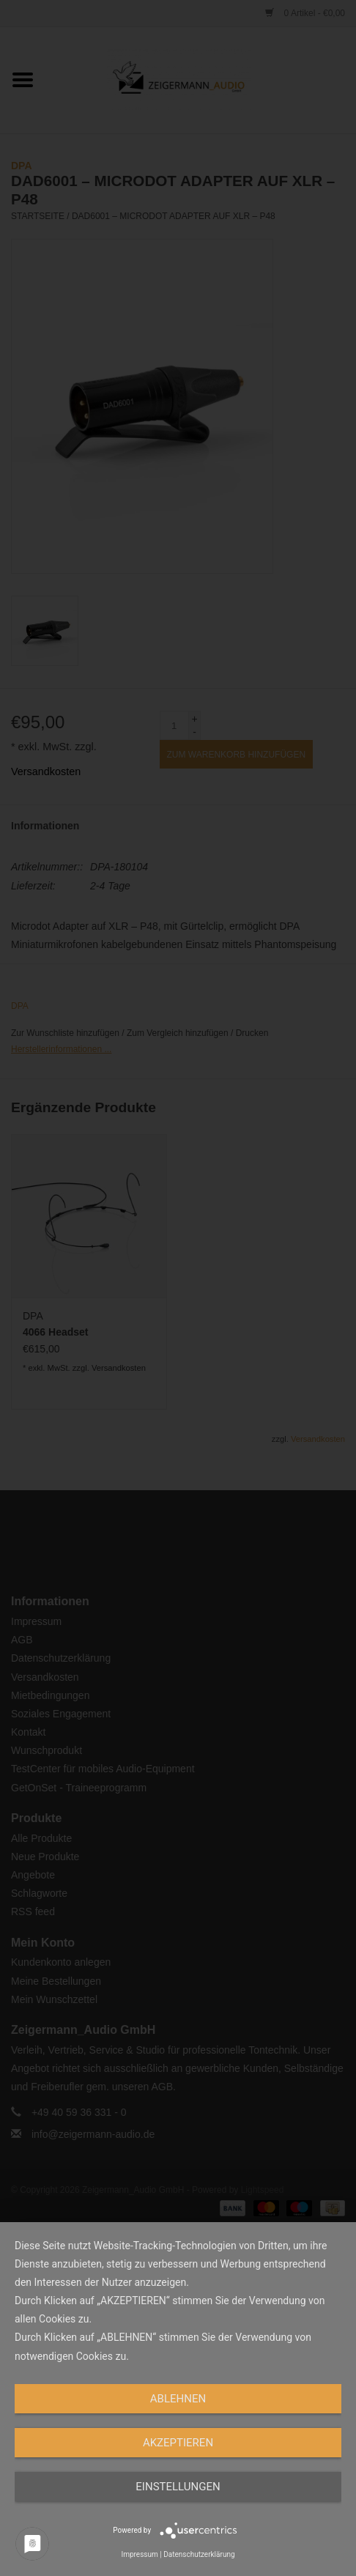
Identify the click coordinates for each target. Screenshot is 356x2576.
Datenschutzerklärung (198, 2554)
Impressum (139, 2554)
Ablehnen (178, 2398)
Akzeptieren (178, 2442)
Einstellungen (178, 2486)
